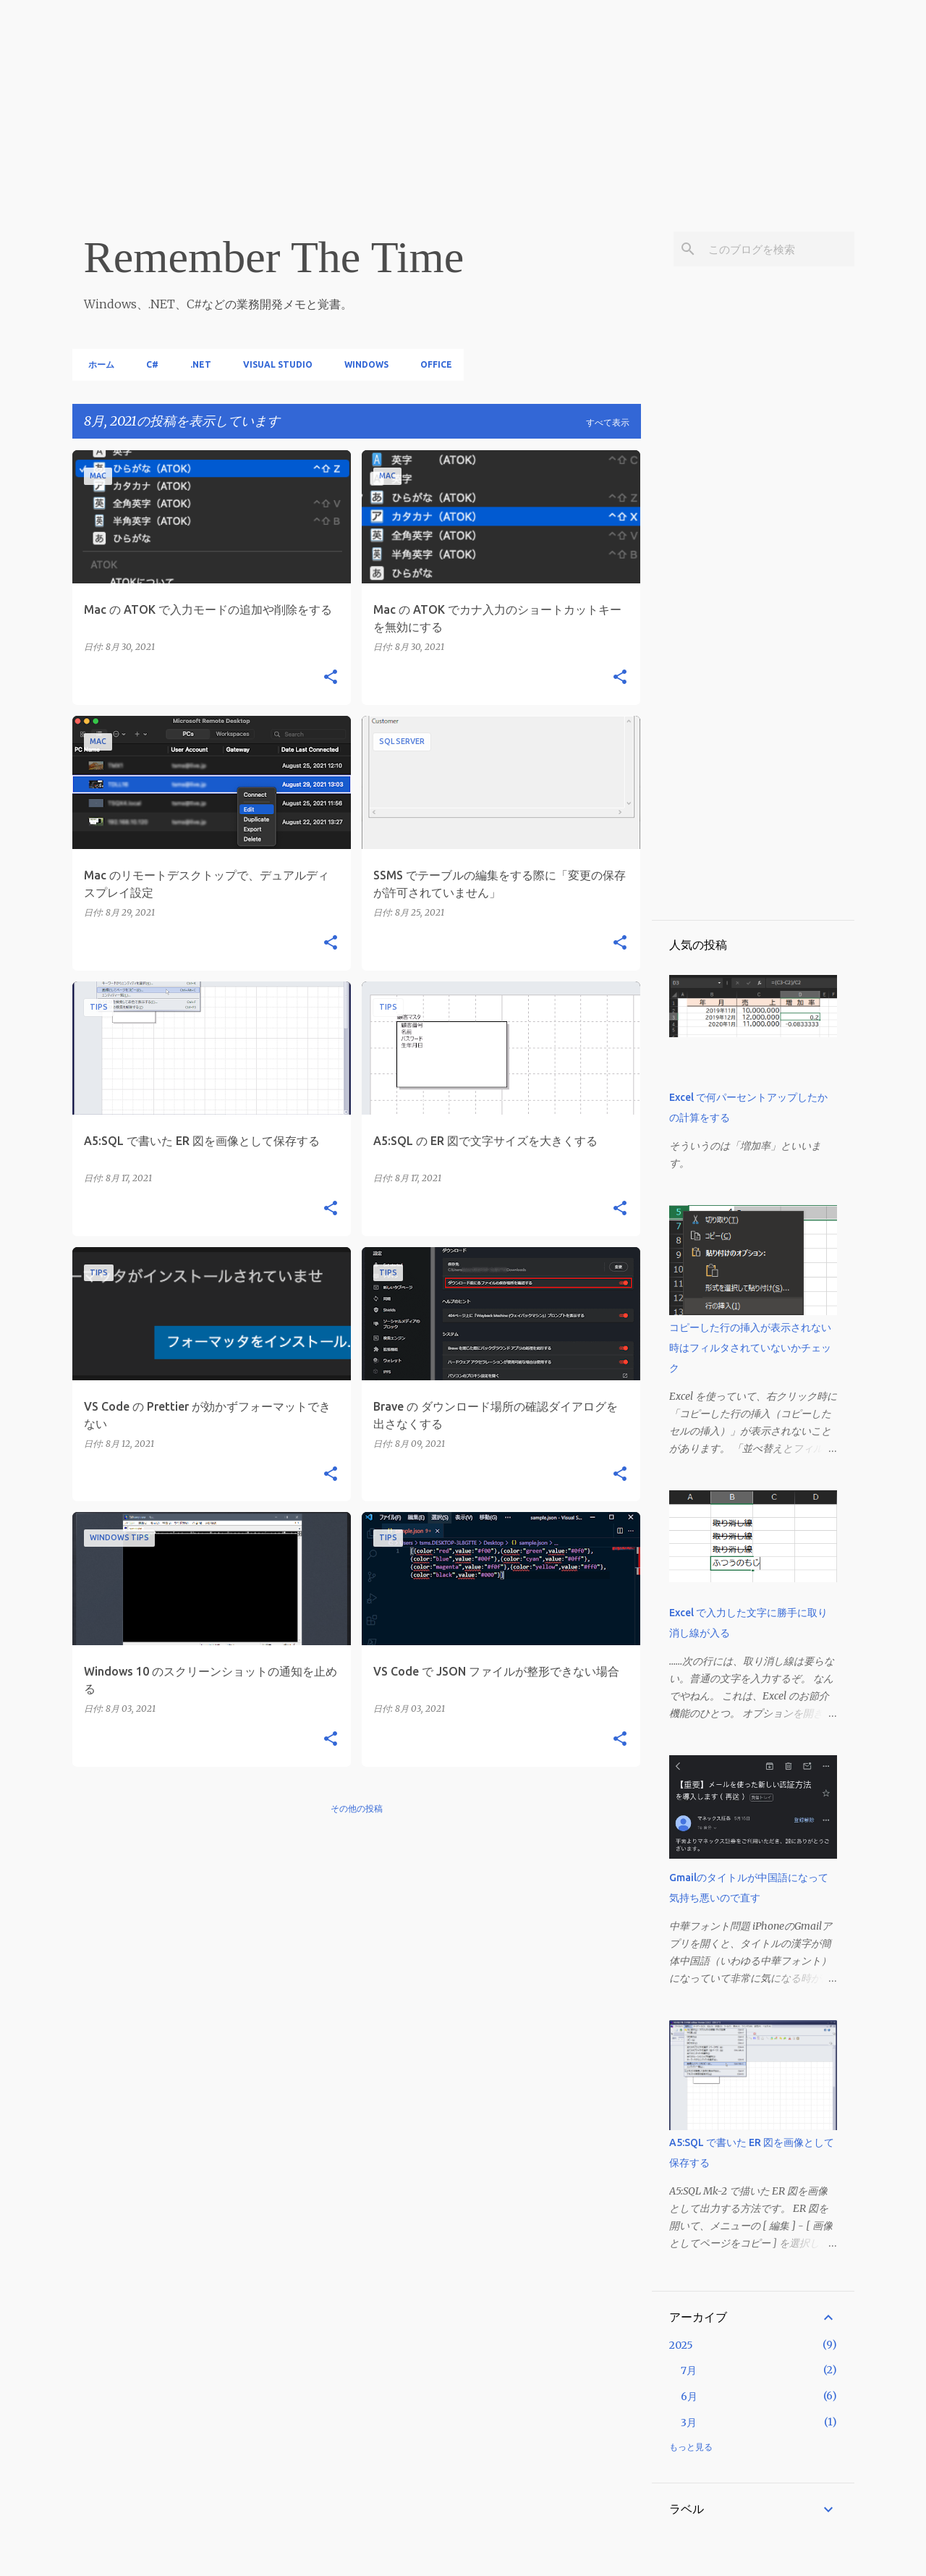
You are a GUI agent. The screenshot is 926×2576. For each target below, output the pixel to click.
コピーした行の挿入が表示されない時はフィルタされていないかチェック (750, 1348)
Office (432, 364)
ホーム (97, 364)
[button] (330, 678)
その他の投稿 (357, 1808)
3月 (689, 2422)
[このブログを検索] (778, 249)
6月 (689, 2396)
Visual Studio (273, 364)
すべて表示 (607, 422)
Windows (362, 364)
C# (148, 364)
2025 (681, 2345)
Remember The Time (274, 257)
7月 (689, 2370)
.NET (196, 364)
